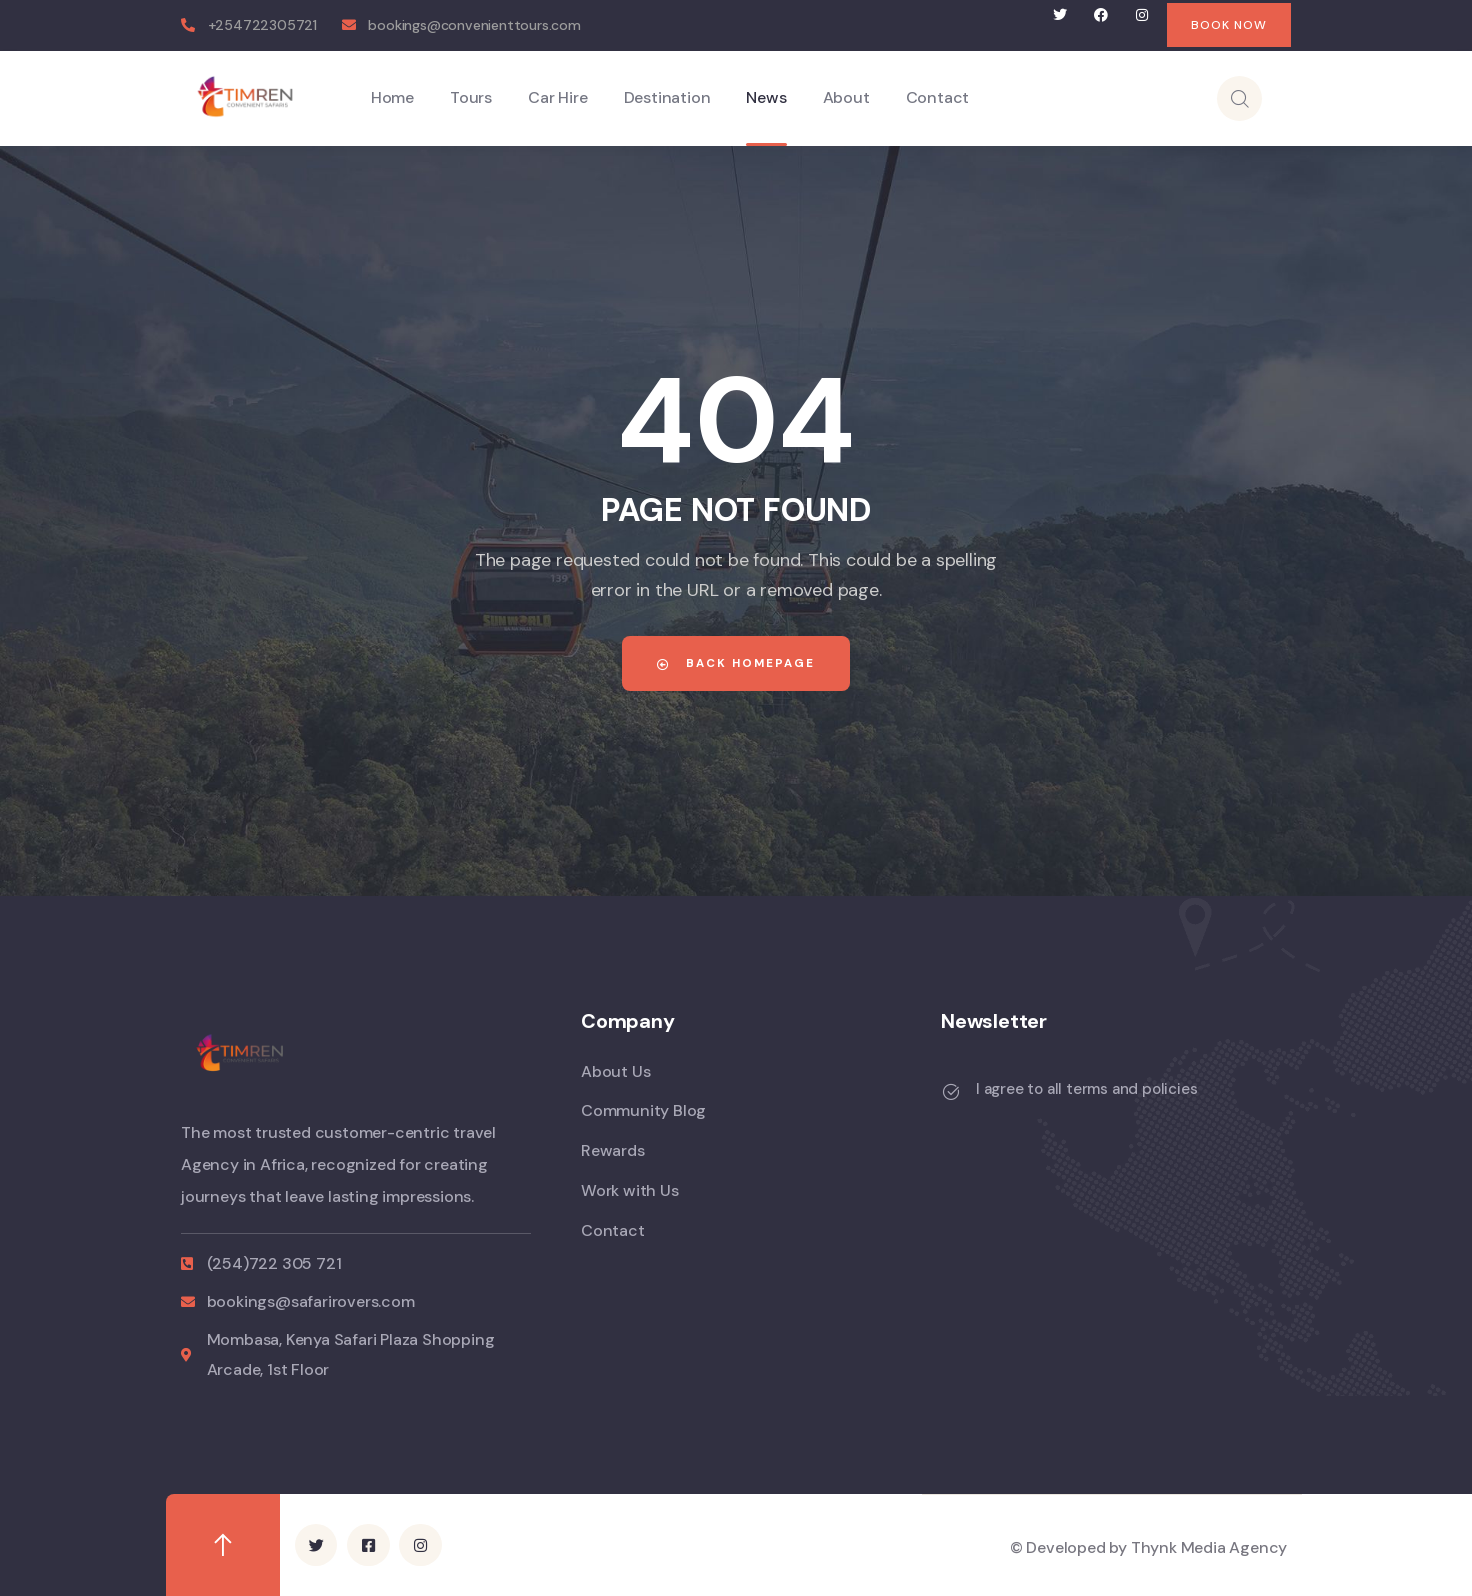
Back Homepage (736, 663)
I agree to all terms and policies (1086, 1089)
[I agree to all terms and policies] (951, 1092)
